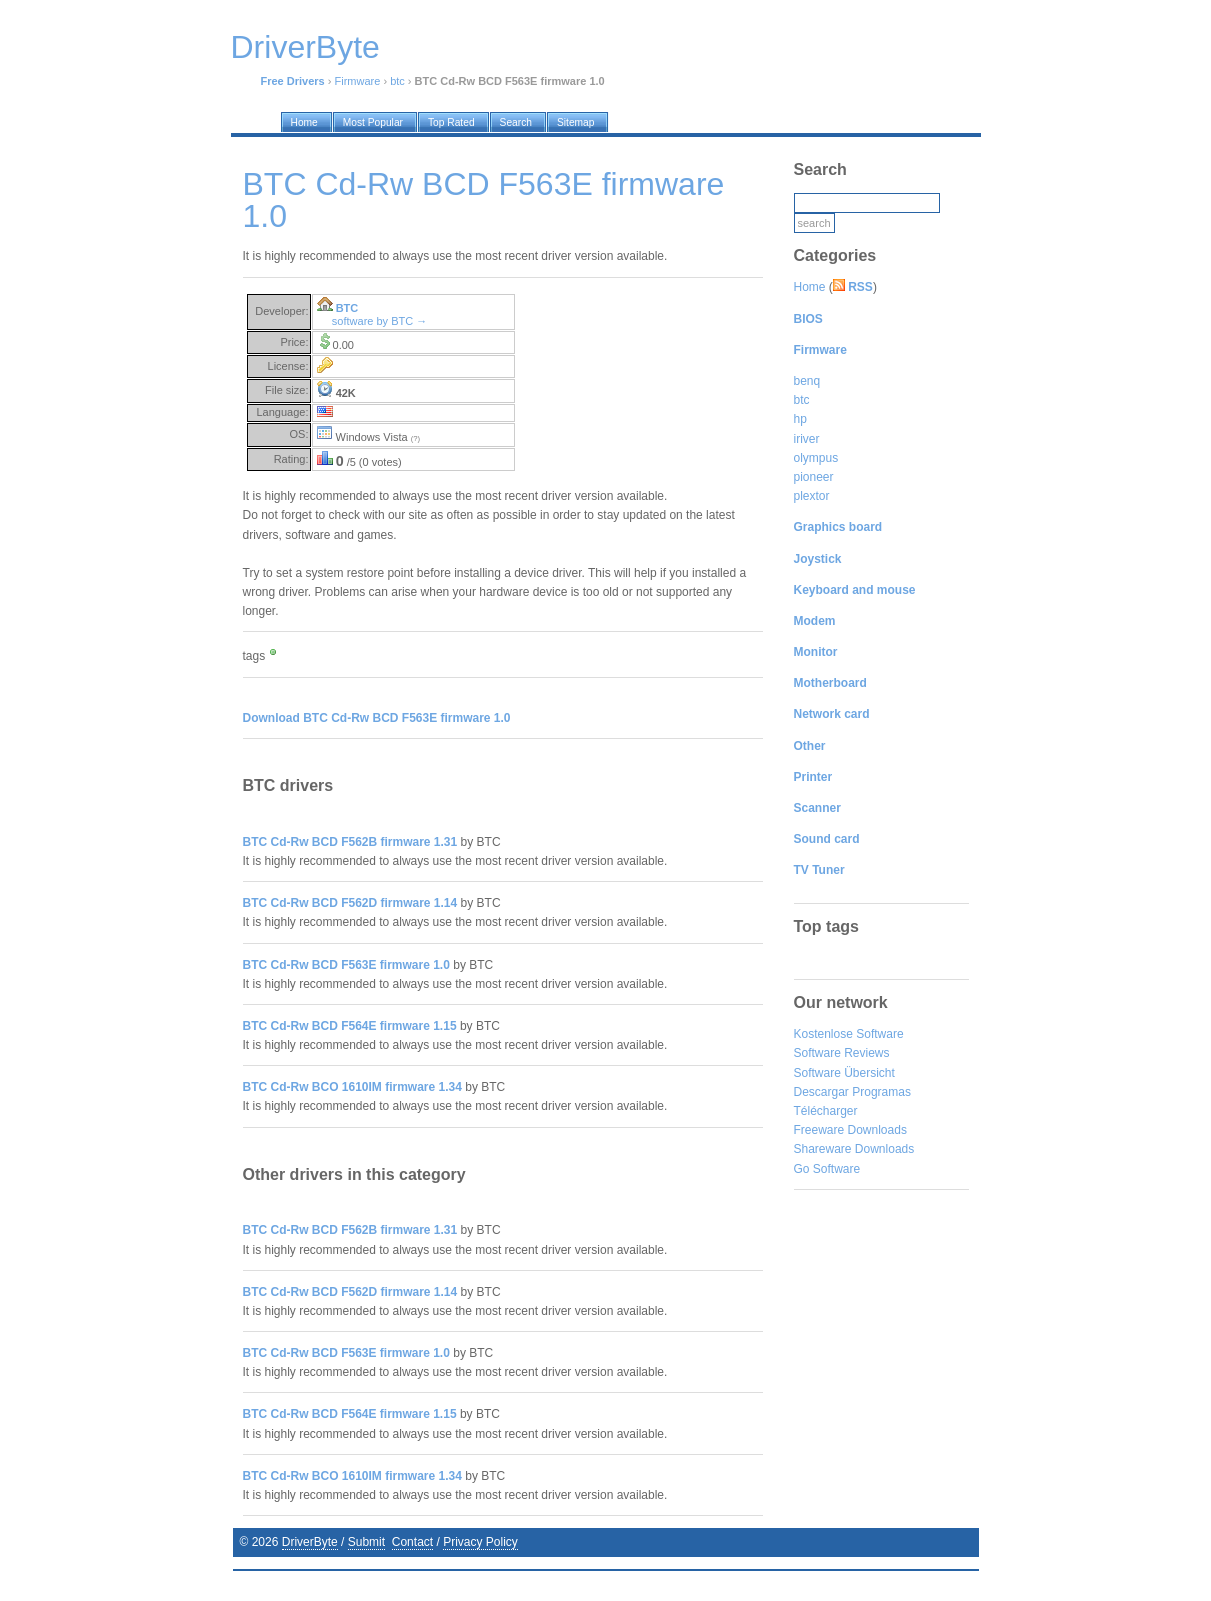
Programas (881, 1092)
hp (800, 419)
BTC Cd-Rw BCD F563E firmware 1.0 (346, 965)
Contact (412, 1542)
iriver (807, 439)
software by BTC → (379, 321)
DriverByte (310, 1542)
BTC (347, 308)
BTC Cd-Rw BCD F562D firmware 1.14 (350, 903)
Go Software (827, 1169)
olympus (816, 458)
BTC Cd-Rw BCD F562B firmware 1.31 (350, 842)
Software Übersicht (844, 1073)
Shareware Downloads (854, 1149)
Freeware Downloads (850, 1130)
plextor (812, 496)
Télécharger (826, 1111)
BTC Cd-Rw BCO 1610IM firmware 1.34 (352, 1087)
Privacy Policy (480, 1542)
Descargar (821, 1092)
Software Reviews (842, 1053)
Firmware (358, 81)
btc (397, 81)
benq (807, 381)
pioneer (814, 477)
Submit (366, 1542)
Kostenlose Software (849, 1034)
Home (810, 287)
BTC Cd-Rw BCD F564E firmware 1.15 (350, 1026)
